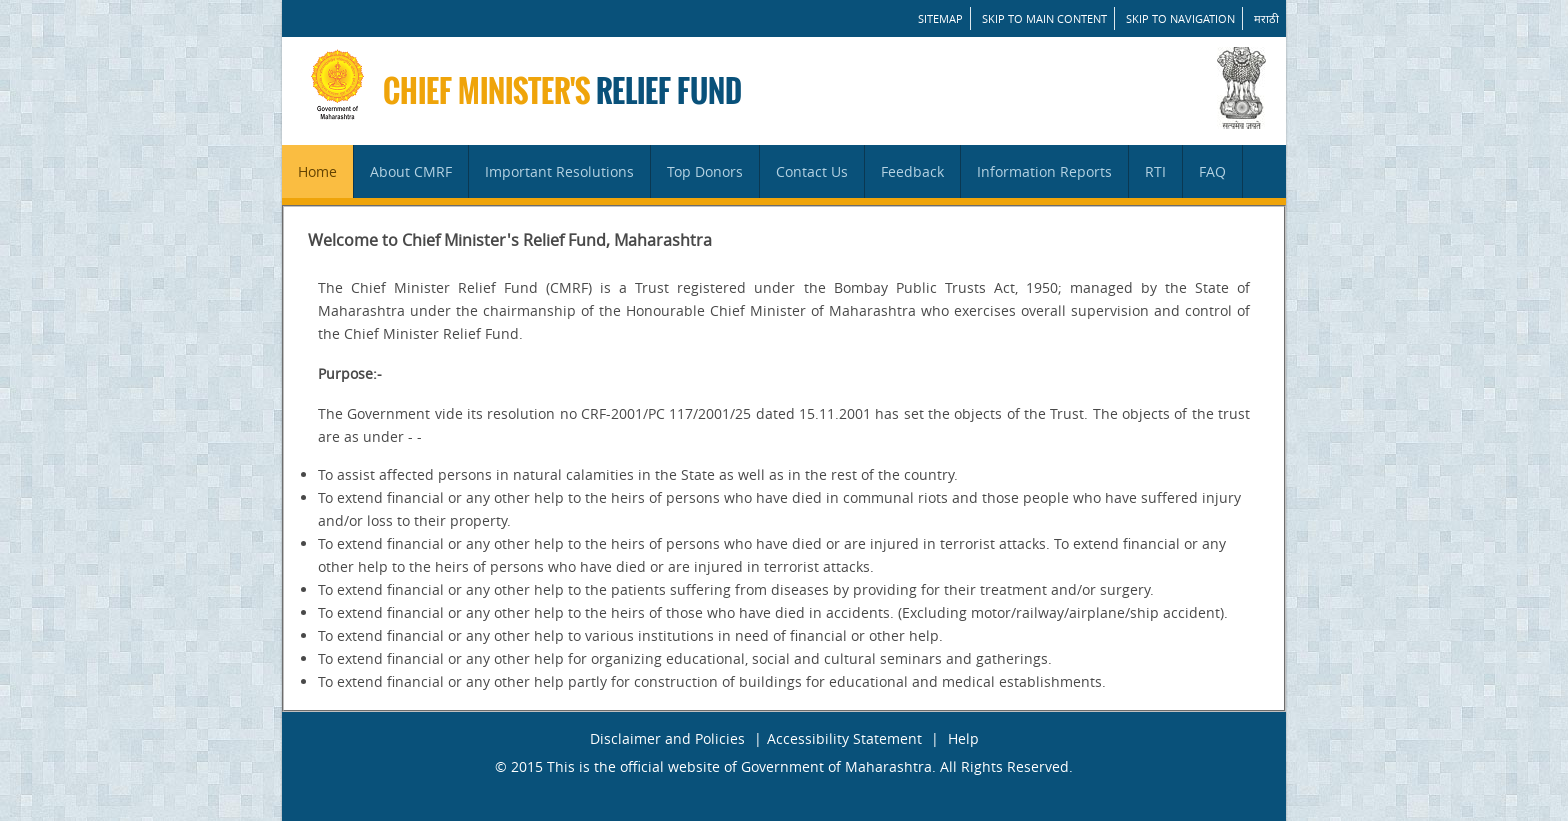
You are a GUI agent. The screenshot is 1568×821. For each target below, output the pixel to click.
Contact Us (812, 171)
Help (963, 738)
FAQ (1212, 171)
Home (317, 171)
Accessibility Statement (844, 738)
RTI (1155, 171)
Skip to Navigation (1180, 18)
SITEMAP (940, 18)
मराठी (1266, 18)
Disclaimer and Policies (667, 738)
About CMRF (411, 171)
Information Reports (1044, 171)
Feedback (912, 171)
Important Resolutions (559, 171)
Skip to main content (1044, 18)
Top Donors (705, 171)
